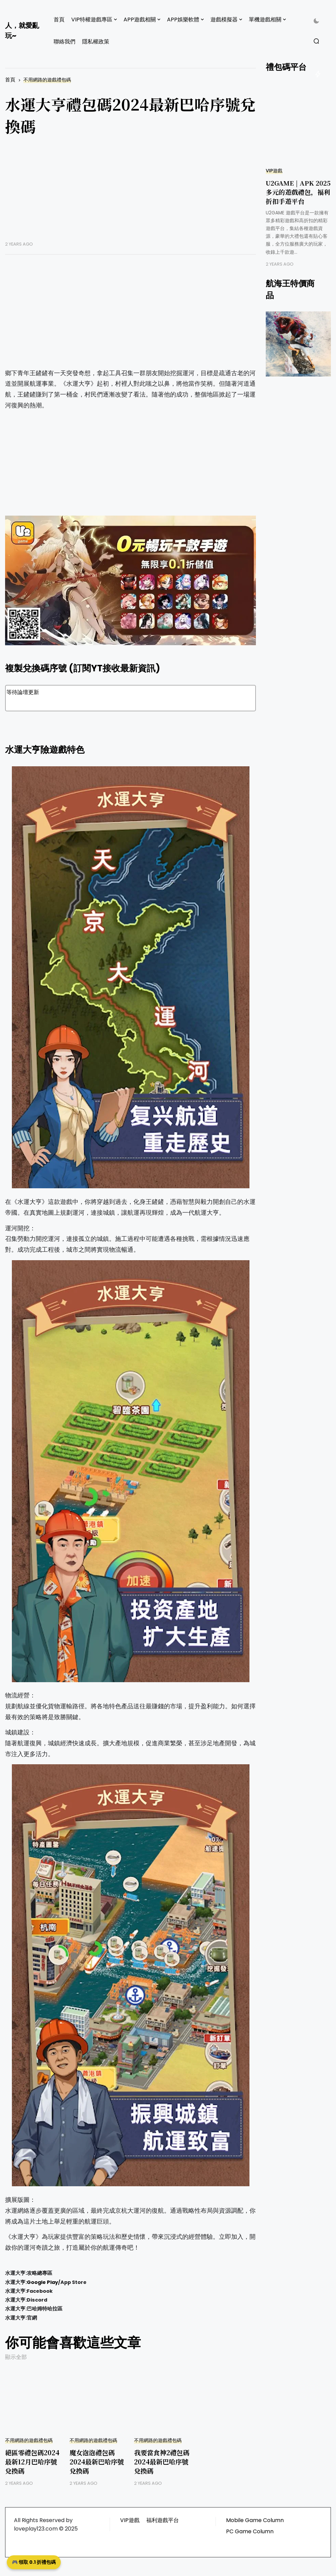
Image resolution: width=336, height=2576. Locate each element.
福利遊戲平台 (162, 2520)
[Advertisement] (130, 193)
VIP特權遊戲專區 (91, 19)
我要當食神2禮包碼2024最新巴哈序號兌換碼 (161, 2461)
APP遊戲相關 (140, 19)
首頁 (59, 19)
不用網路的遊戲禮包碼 (47, 80)
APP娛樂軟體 (183, 19)
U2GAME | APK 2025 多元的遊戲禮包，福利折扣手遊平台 (298, 192)
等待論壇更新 (130, 698)
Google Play (42, 2282)
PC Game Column (250, 2531)
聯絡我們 (64, 41)
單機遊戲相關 (265, 19)
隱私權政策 (95, 41)
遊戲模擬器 (224, 19)
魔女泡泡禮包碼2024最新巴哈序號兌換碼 (97, 2461)
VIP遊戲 (274, 171)
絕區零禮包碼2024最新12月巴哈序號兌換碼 (32, 2461)
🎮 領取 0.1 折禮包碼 (34, 2562)
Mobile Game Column (255, 2520)
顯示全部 (16, 2357)
